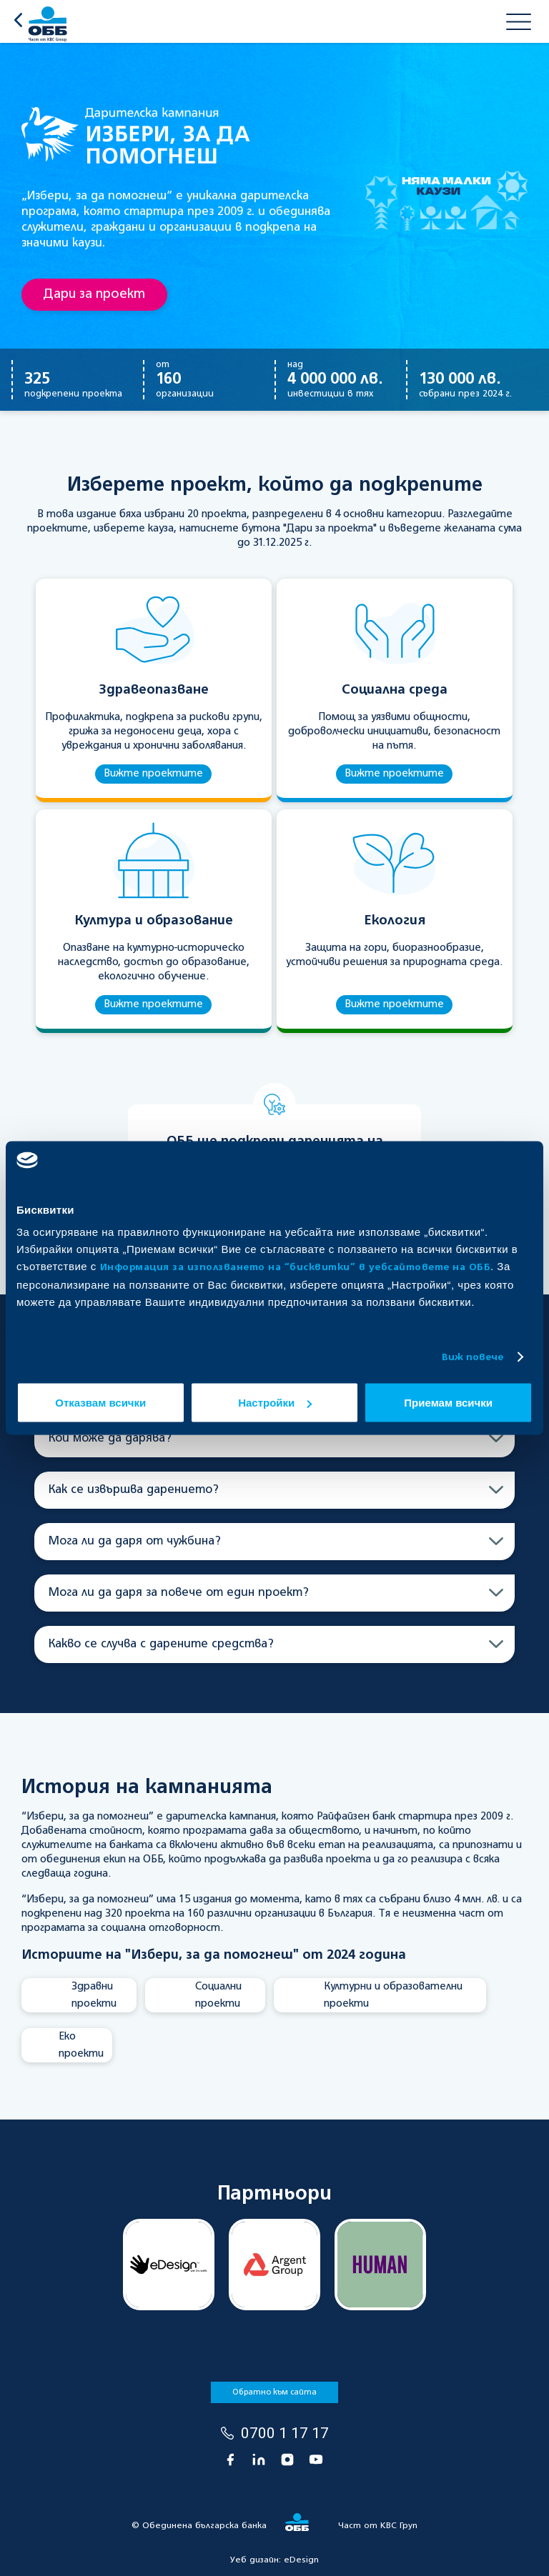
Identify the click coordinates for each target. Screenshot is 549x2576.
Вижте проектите (153, 774)
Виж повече (473, 1357)
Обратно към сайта (274, 2392)
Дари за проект (94, 294)
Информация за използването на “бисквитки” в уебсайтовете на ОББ (295, 1267)
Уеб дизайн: (274, 2560)
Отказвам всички (100, 1403)
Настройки (275, 1403)
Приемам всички (448, 1403)
